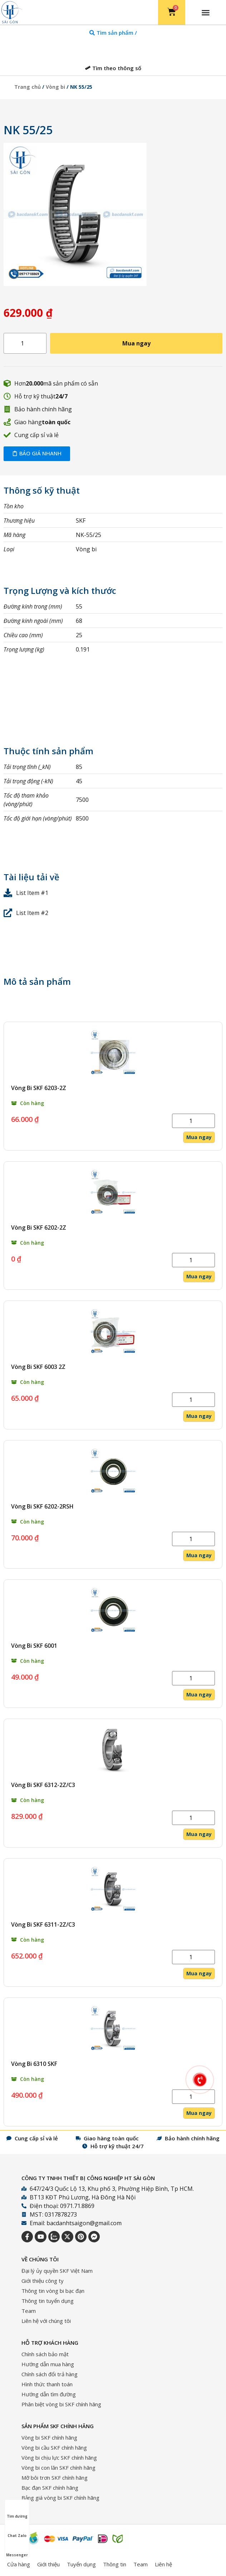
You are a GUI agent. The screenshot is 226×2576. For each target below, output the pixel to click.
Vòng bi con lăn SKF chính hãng (58, 2467)
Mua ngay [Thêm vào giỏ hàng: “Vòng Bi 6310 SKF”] (199, 2113)
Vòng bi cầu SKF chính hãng (54, 2447)
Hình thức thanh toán (47, 2384)
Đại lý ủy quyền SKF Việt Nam (57, 2270)
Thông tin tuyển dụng (47, 2300)
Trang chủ (27, 86)
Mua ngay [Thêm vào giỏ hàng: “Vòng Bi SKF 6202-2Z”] (199, 1276)
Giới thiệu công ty (42, 2280)
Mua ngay (136, 343)
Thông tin (114, 2564)
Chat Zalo (17, 2529)
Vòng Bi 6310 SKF (34, 2064)
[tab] (113, 33)
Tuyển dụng (81, 2564)
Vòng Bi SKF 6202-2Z (38, 1227)
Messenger (17, 2548)
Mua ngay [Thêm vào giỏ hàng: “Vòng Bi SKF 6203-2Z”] (199, 1137)
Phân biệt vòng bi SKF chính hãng (61, 2404)
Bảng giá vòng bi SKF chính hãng (60, 2497)
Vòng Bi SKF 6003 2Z (38, 1367)
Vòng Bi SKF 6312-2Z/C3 (43, 1785)
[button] (205, 12)
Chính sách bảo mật (45, 2354)
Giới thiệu (48, 2564)
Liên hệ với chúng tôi (46, 2320)
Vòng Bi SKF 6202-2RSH (42, 1506)
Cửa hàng (18, 2564)
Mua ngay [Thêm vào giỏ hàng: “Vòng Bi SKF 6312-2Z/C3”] (199, 1834)
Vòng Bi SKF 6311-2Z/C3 (43, 1924)
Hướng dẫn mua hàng (47, 2364)
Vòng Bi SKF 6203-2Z (38, 1088)
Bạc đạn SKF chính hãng (49, 2487)
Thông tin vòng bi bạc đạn (52, 2290)
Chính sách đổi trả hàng (49, 2374)
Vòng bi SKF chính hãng (49, 2437)
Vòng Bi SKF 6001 (34, 1646)
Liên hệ (163, 2564)
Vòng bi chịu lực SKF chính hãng (59, 2457)
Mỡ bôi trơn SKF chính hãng (54, 2477)
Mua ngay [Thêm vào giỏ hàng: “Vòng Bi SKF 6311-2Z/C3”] (199, 1973)
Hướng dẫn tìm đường (48, 2394)
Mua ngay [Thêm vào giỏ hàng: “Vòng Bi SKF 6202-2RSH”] (199, 1555)
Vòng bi (55, 86)
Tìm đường (17, 2510)
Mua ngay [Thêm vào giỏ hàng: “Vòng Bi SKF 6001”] (199, 1694)
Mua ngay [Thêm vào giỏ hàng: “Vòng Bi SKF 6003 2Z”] (199, 1416)
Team (28, 2310)
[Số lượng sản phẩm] (25, 343)
